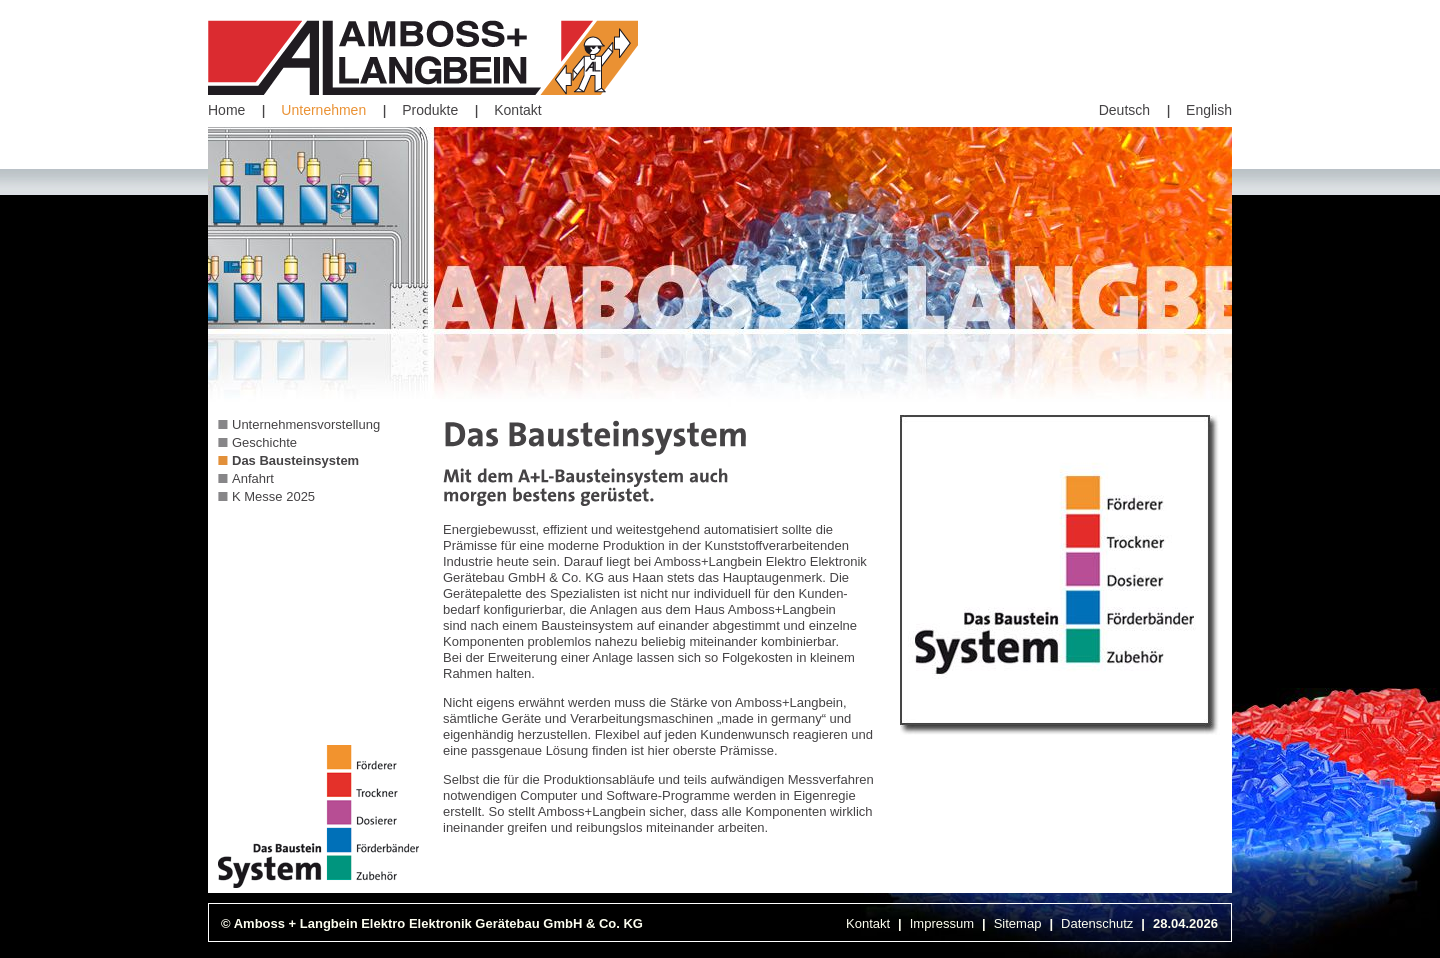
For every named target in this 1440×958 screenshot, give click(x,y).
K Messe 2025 (273, 496)
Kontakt (517, 110)
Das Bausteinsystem (295, 460)
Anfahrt (253, 478)
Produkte (430, 110)
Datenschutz (1097, 923)
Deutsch (1124, 110)
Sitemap (1018, 923)
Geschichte (264, 442)
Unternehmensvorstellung (306, 424)
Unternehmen (323, 110)
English (1209, 110)
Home (226, 110)
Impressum (942, 923)
